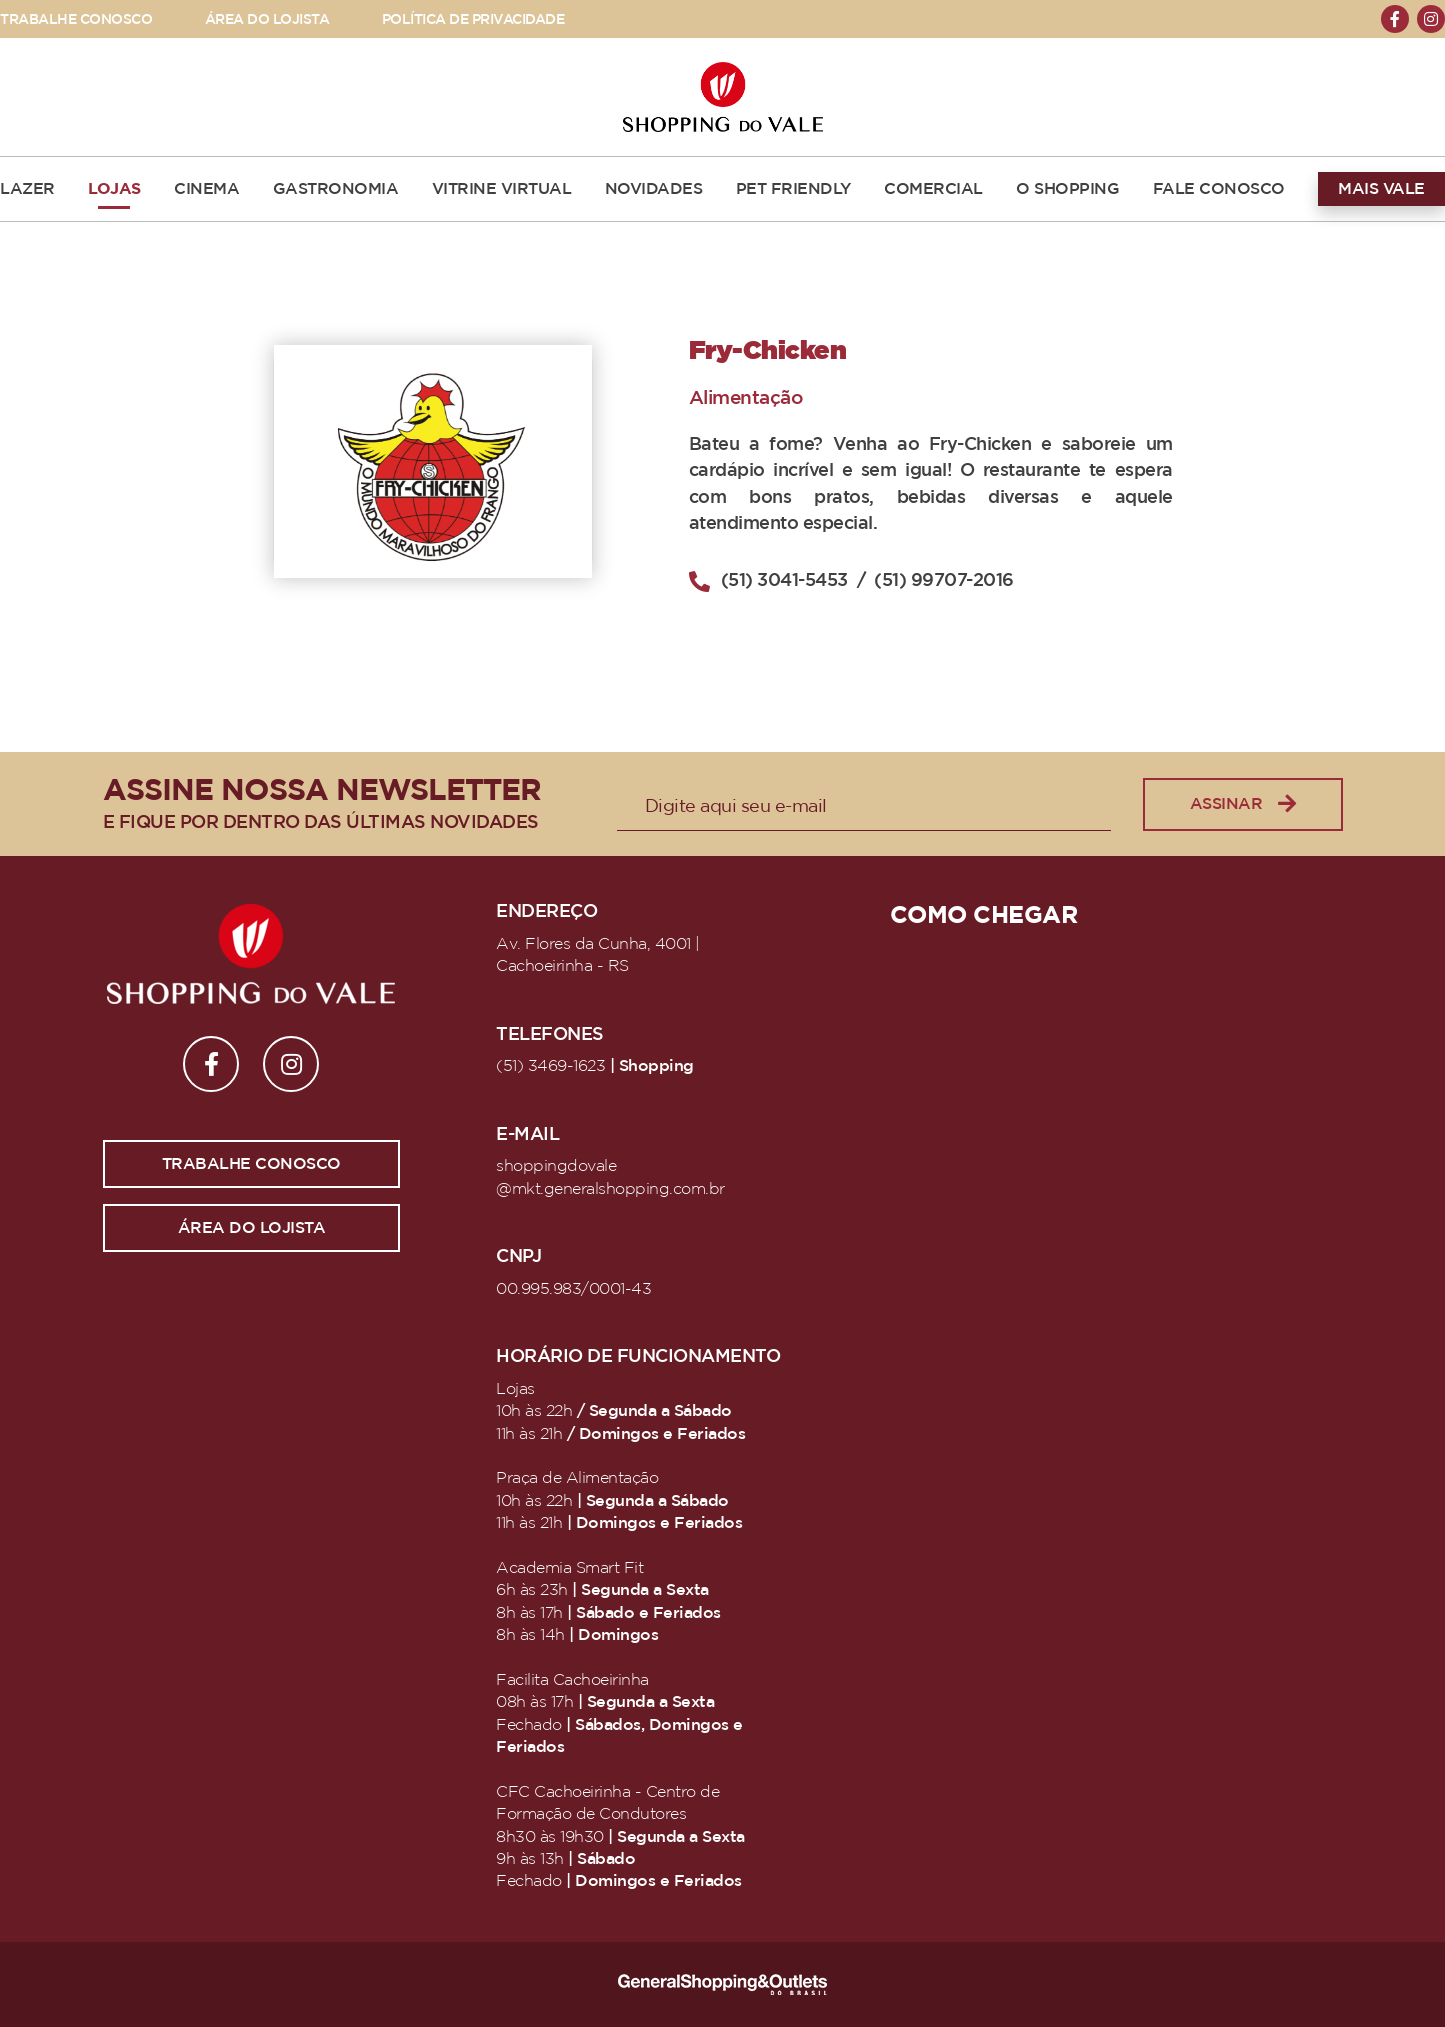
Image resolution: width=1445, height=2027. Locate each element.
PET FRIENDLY (793, 189)
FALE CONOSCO (1219, 189)
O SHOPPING (1067, 189)
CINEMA (206, 189)
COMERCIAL (933, 189)
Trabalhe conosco (251, 1164)
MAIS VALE (1381, 189)
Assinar (1243, 804)
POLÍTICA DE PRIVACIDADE (473, 19)
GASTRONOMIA (336, 189)
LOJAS (114, 189)
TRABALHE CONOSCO (76, 19)
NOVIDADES (654, 189)
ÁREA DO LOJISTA (267, 19)
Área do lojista (252, 1228)
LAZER (27, 189)
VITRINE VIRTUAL (502, 189)
